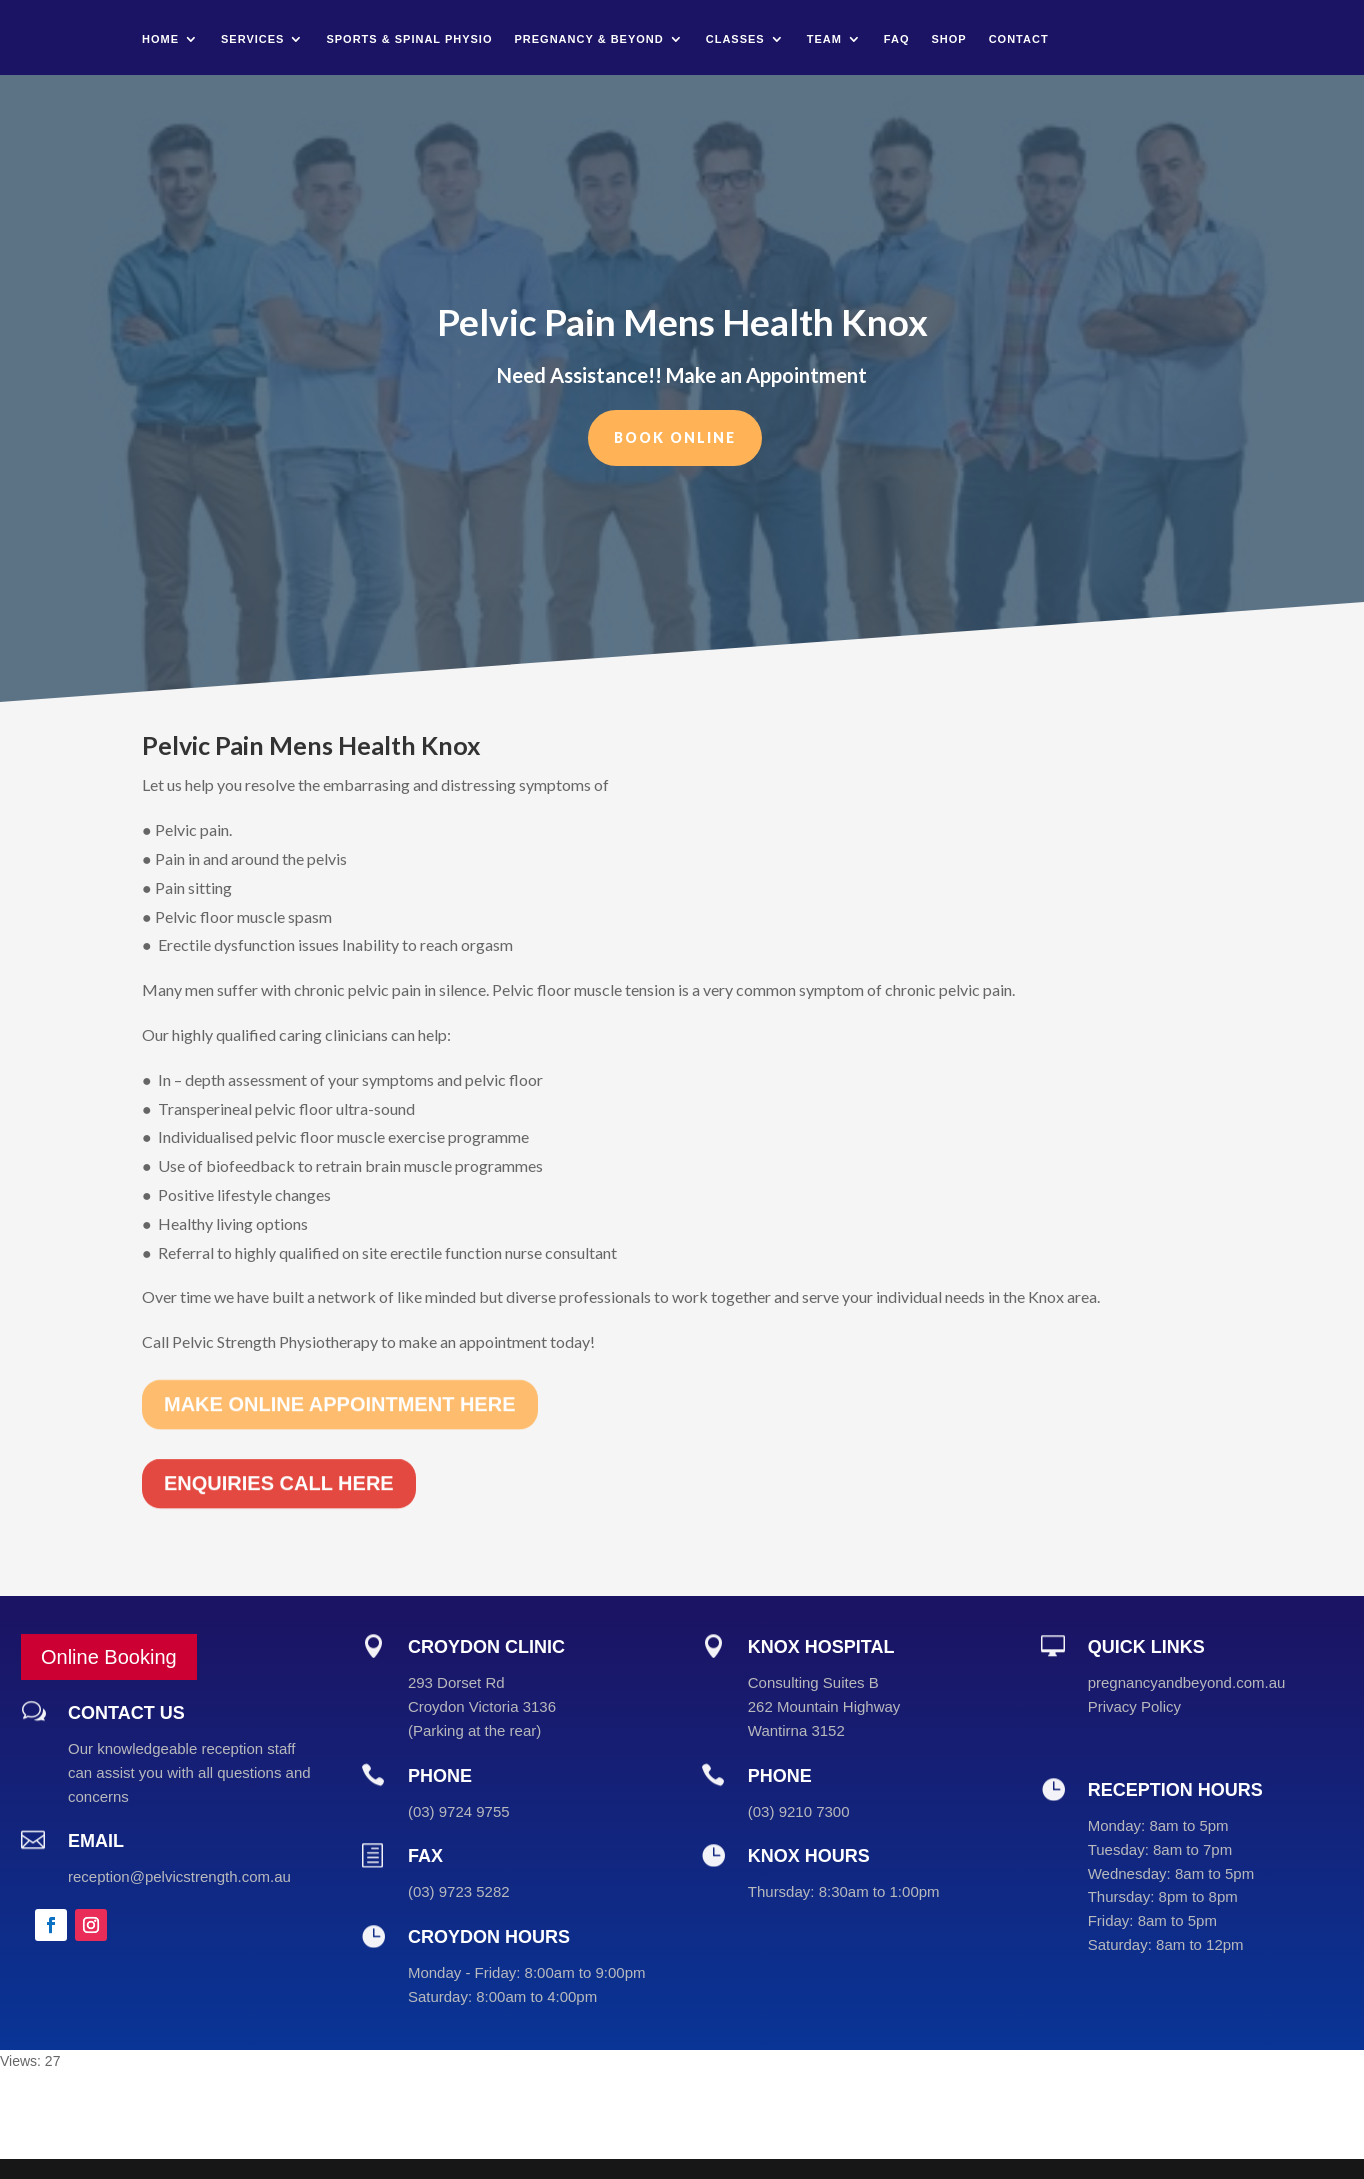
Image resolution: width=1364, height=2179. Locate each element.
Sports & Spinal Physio (409, 39)
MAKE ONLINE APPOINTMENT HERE (340, 1364)
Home (160, 39)
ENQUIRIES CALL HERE (279, 1444)
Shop (948, 39)
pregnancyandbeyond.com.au (1187, 1682)
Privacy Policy (1134, 1706)
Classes (735, 39)
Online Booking (109, 1657)
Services (252, 39)
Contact (1019, 39)
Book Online (675, 429)
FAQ (897, 39)
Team (824, 39)
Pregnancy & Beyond (589, 39)
